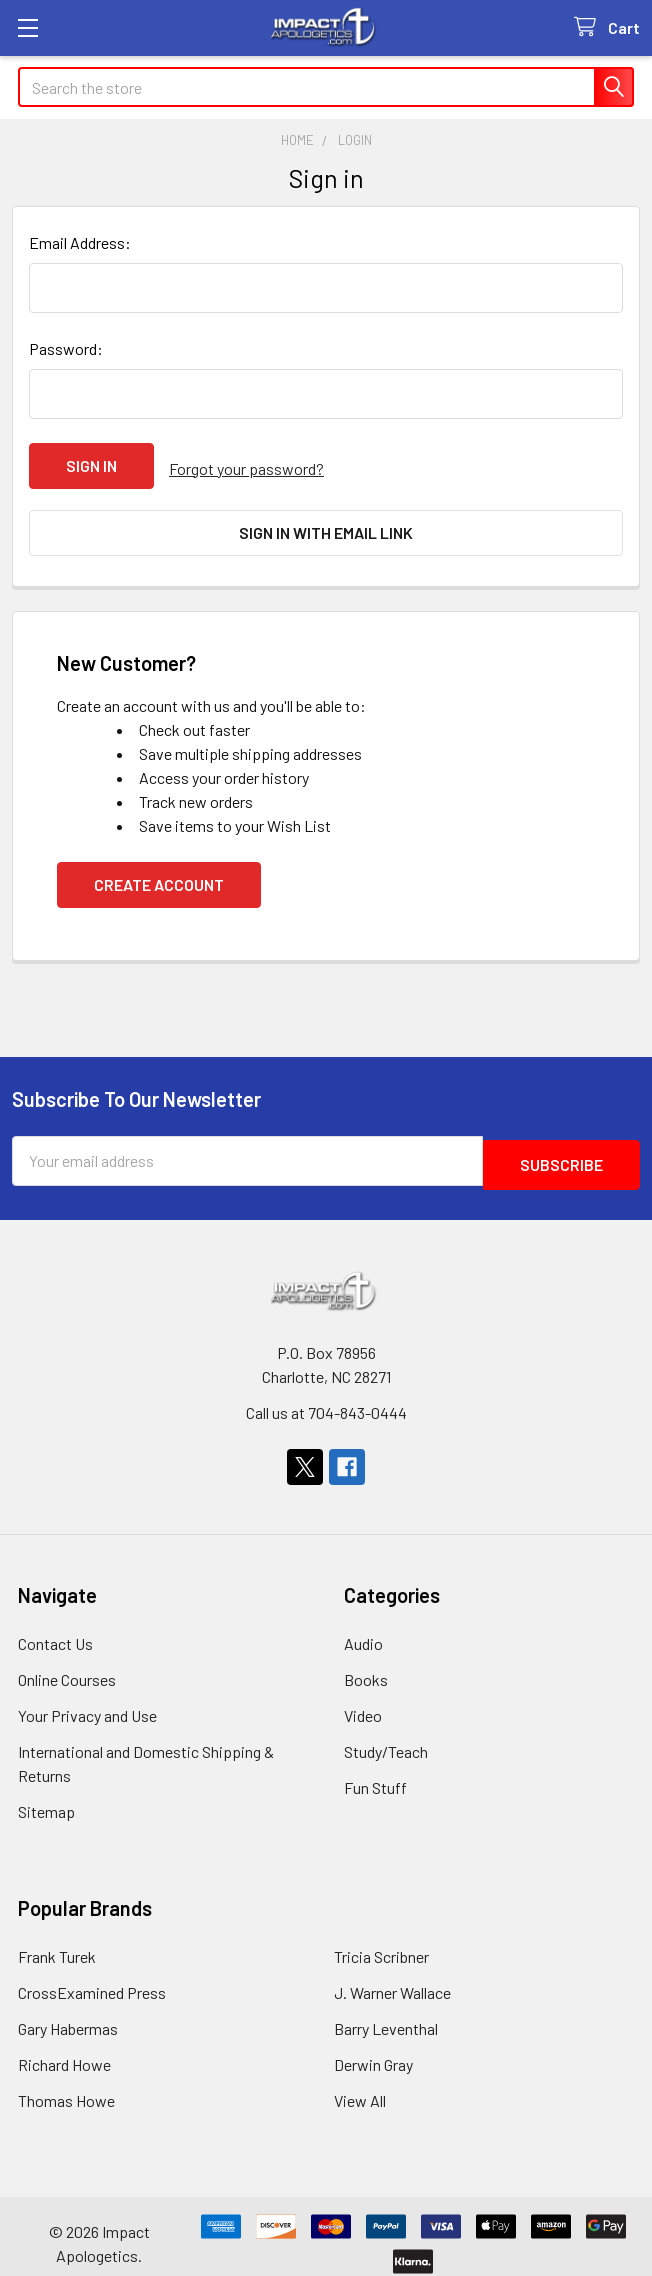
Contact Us (55, 1628)
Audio (363, 1628)
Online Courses (67, 1664)
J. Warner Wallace (392, 1977)
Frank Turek (57, 1941)
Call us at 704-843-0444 (326, 1397)
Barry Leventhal (386, 2013)
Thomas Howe (66, 2085)
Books (366, 1664)
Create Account (159, 873)
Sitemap (46, 1796)
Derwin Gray (373, 2049)
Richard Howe (64, 2049)
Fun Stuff (375, 1772)
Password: (66, 348)
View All (360, 2085)
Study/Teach (386, 1736)
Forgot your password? (246, 465)
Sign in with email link (326, 527)
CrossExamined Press (92, 1977)
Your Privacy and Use (87, 1700)
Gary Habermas (68, 2013)
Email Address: (80, 242)
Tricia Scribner (381, 1941)
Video (363, 1700)
